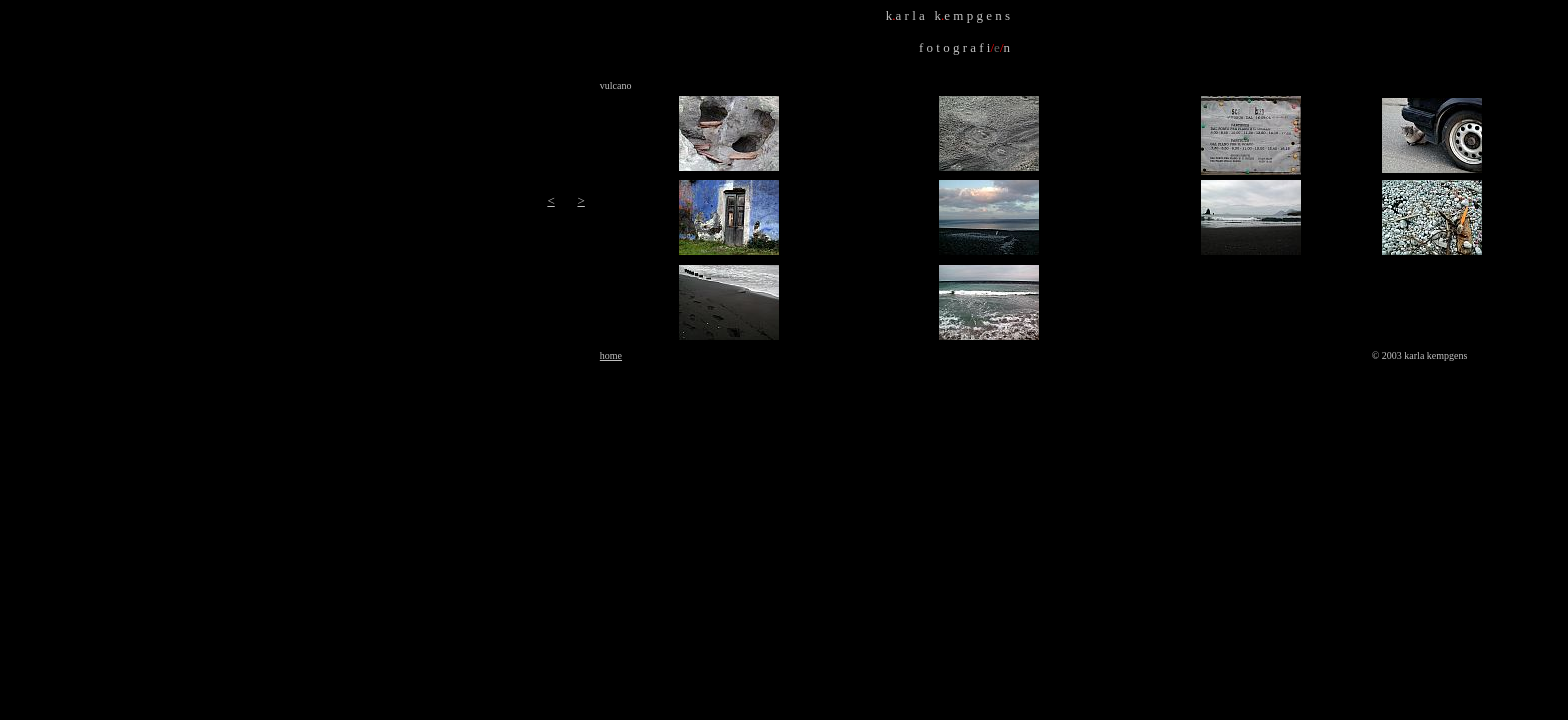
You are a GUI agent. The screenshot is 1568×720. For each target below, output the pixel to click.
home (611, 355)
